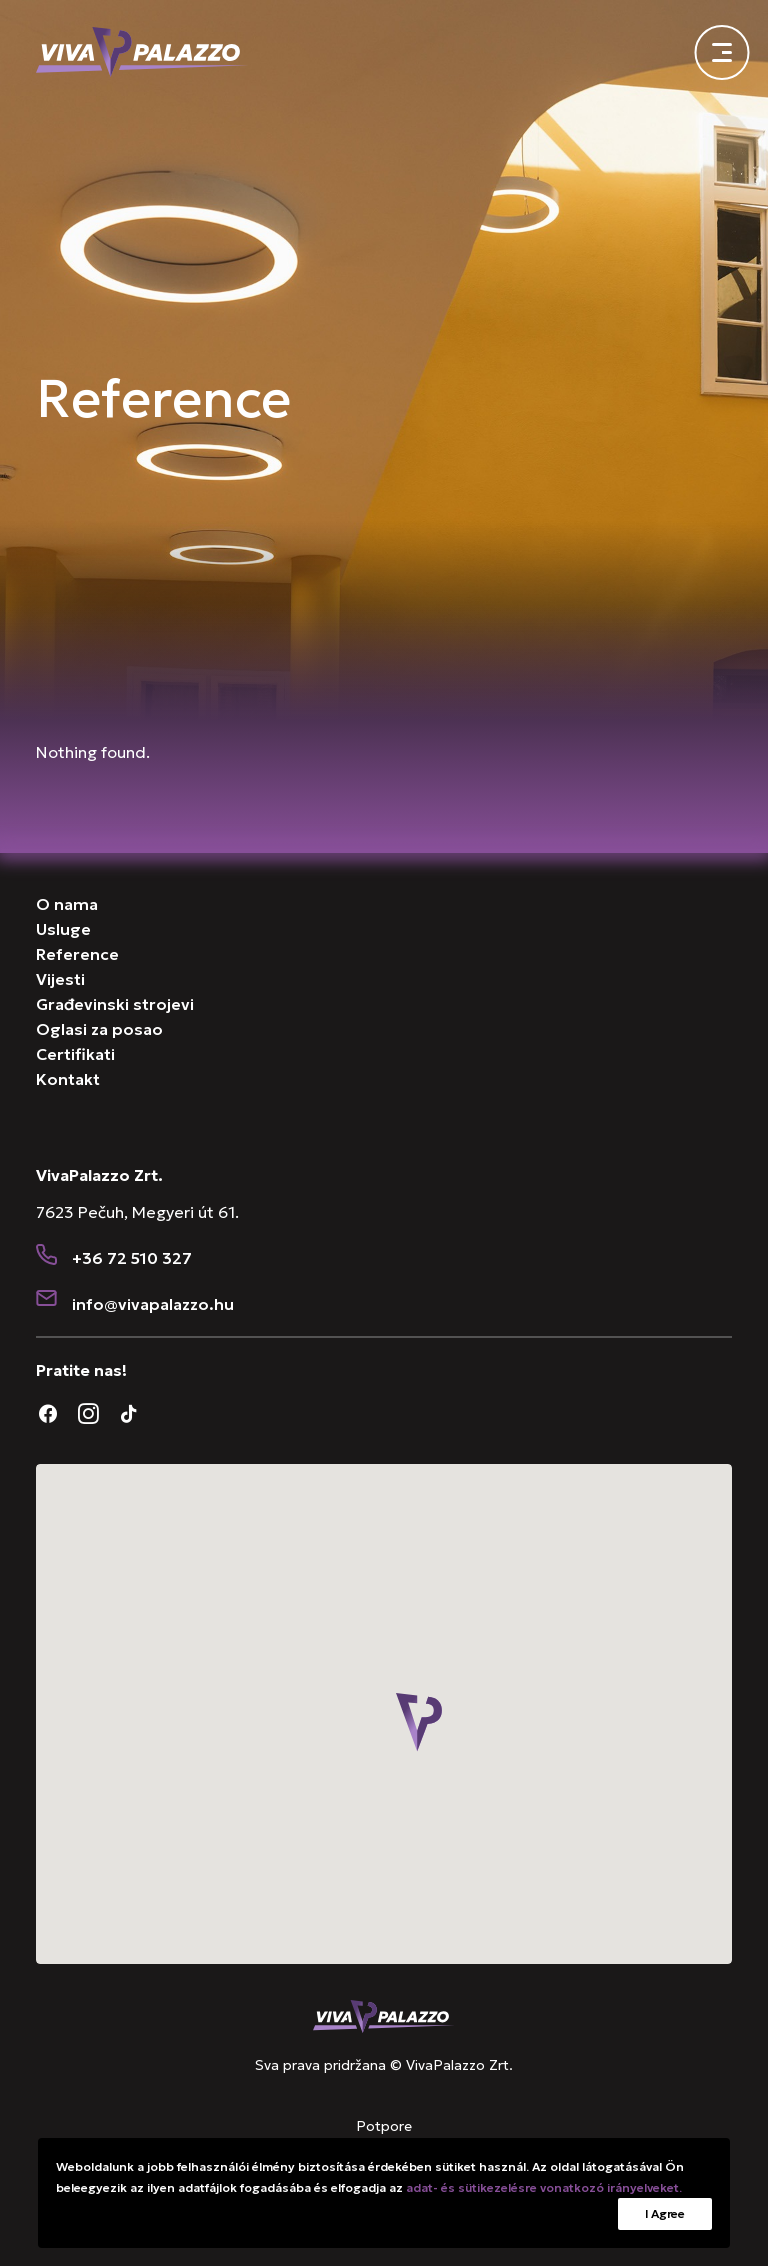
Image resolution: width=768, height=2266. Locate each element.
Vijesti (60, 979)
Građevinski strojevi (115, 1004)
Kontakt (68, 1079)
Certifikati (75, 1054)
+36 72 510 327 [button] (132, 1258)
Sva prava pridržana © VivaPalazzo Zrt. (384, 2065)
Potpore (384, 2126)
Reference (77, 954)
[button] (47, 1256)
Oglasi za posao (99, 1029)
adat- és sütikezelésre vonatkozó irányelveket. (544, 2187)
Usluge (63, 929)
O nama (67, 904)
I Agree (665, 2213)
